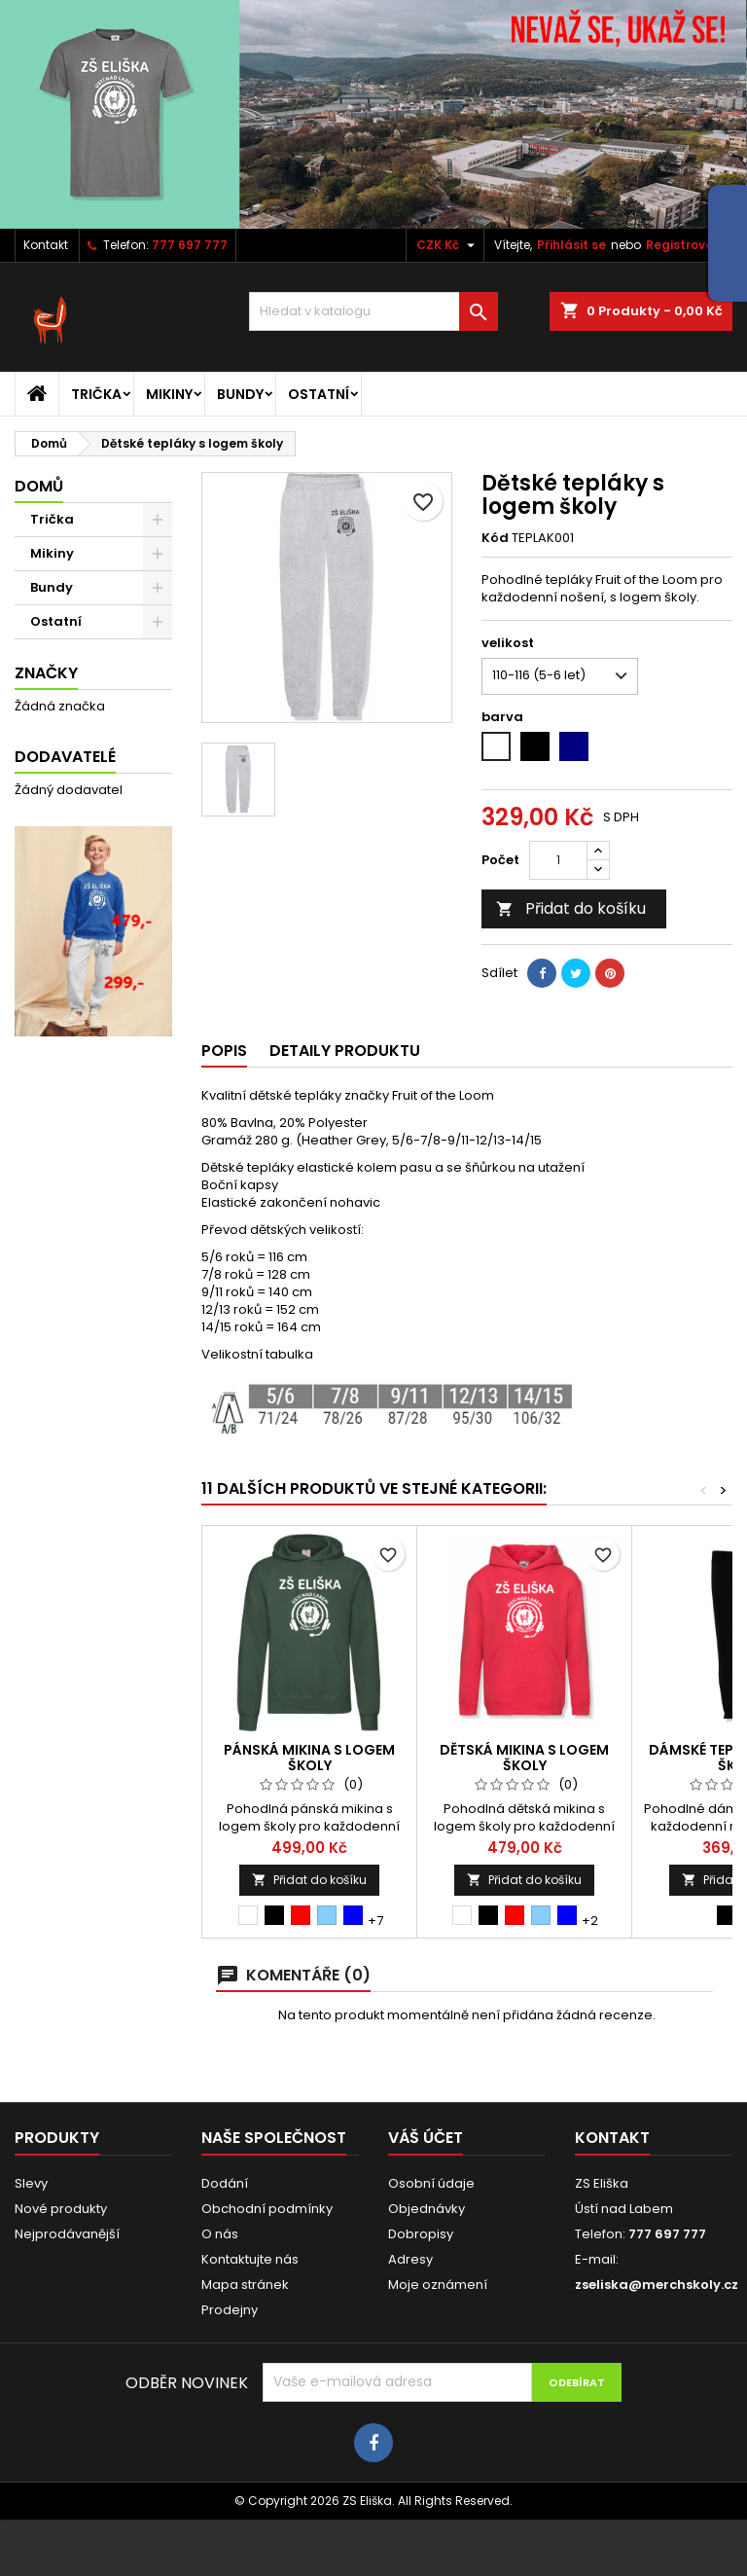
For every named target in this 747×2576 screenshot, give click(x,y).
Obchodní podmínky (267, 2208)
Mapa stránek (245, 2284)
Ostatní (318, 394)
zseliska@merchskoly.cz (656, 2284)
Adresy (410, 2259)
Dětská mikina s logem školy (524, 1757)
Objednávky (426, 2208)
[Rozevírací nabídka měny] (448, 245)
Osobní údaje (431, 2183)
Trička (96, 394)
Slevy (31, 2183)
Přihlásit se (571, 244)
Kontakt (45, 244)
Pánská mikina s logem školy (309, 1757)
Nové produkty (61, 2208)
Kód (495, 538)
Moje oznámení (437, 2284)
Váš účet (425, 2137)
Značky (46, 673)
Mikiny (169, 394)
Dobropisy (420, 2234)
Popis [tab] (224, 1050)
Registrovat (683, 244)
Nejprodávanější (67, 2234)
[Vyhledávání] (373, 311)
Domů (39, 486)
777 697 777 (190, 244)
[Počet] (558, 860)
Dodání (224, 2183)
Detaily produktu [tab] (344, 1050)
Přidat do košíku (571, 908)
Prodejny (229, 2310)
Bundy (240, 394)
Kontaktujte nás (250, 2259)
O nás (219, 2234)
